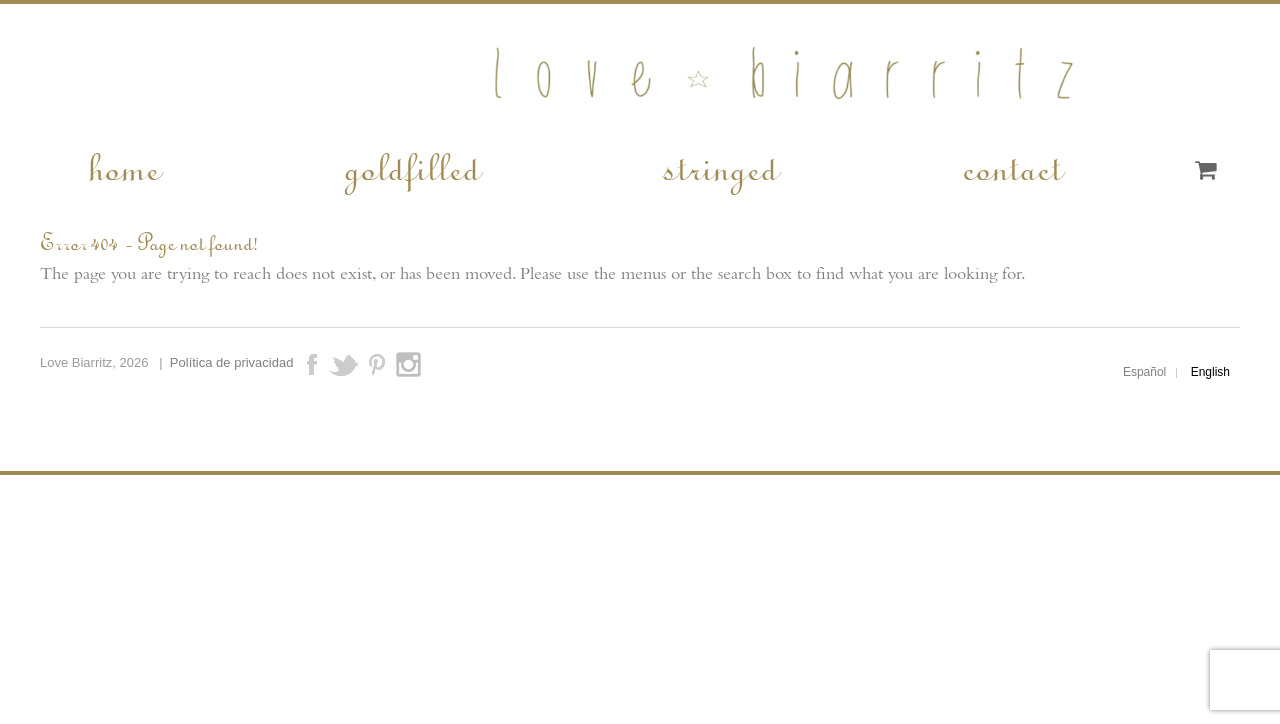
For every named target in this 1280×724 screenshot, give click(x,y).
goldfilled (411, 166)
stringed (719, 166)
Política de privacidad (232, 362)
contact (1011, 166)
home (123, 166)
